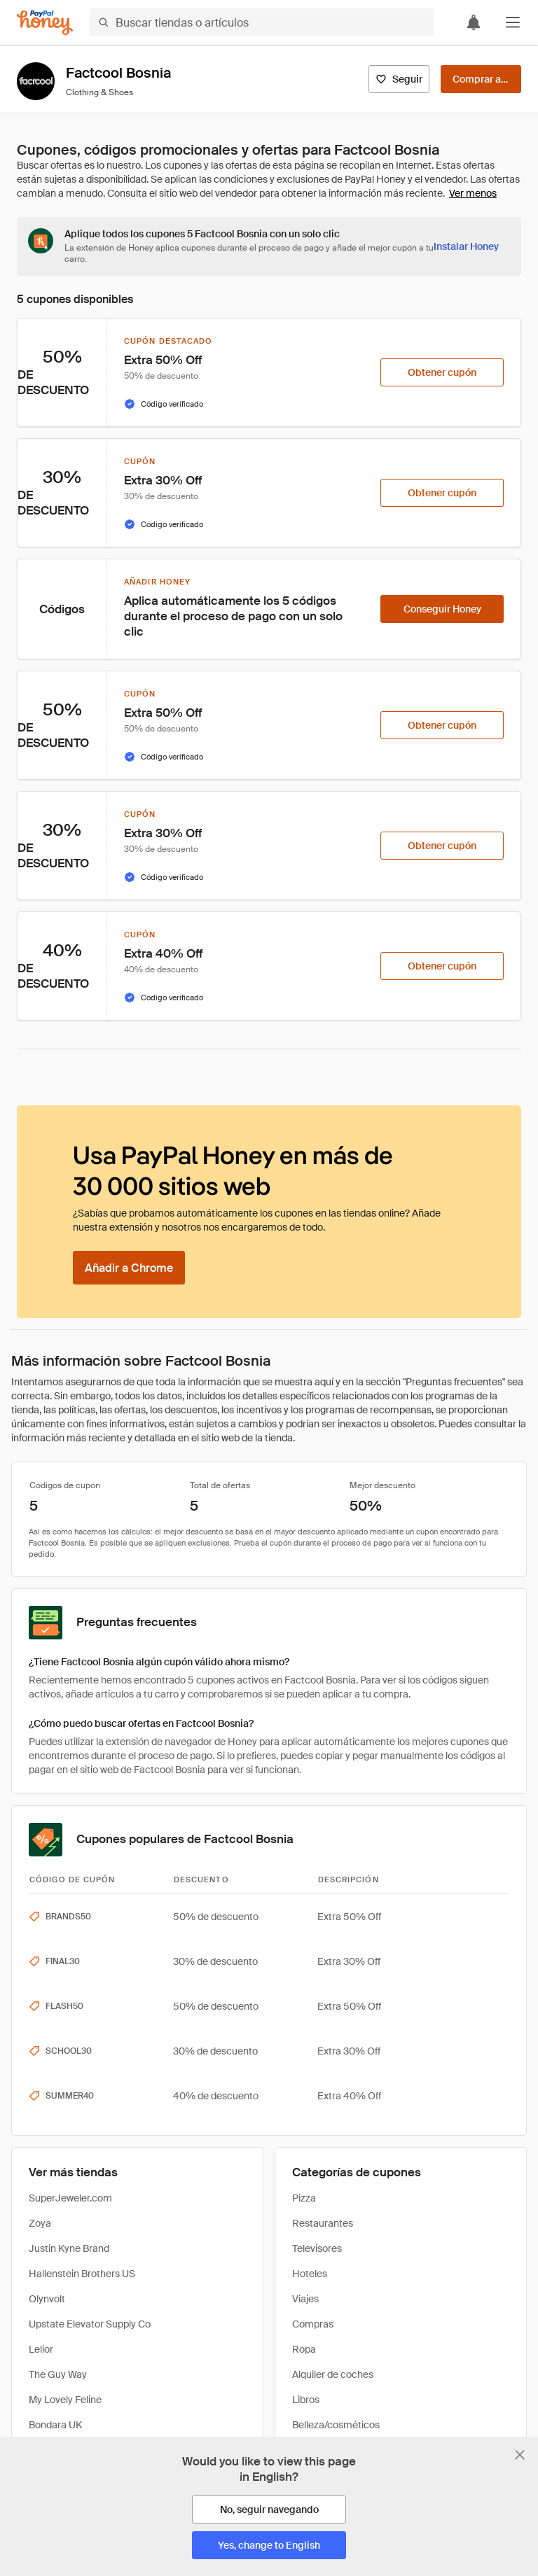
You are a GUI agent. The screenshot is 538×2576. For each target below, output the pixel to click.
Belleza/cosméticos (336, 2424)
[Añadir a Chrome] (129, 1267)
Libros (305, 2399)
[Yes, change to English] (269, 2545)
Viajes (305, 2298)
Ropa (304, 2349)
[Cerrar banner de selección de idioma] (519, 2455)
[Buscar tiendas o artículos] (262, 22)
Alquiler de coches (332, 2374)
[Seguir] (398, 79)
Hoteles (309, 2273)
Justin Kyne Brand (69, 2248)
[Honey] (45, 22)
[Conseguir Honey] (442, 609)
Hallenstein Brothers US (82, 2273)
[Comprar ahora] (481, 79)
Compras (312, 2324)
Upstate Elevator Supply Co (90, 2324)
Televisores (317, 2248)
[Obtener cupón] (442, 372)
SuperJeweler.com (70, 2198)
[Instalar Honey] (466, 246)
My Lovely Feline (65, 2399)
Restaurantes (322, 2223)
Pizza (304, 2198)
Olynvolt (47, 2298)
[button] (512, 22)
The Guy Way (58, 2374)
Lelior (41, 2349)
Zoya (40, 2223)
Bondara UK (55, 2424)
